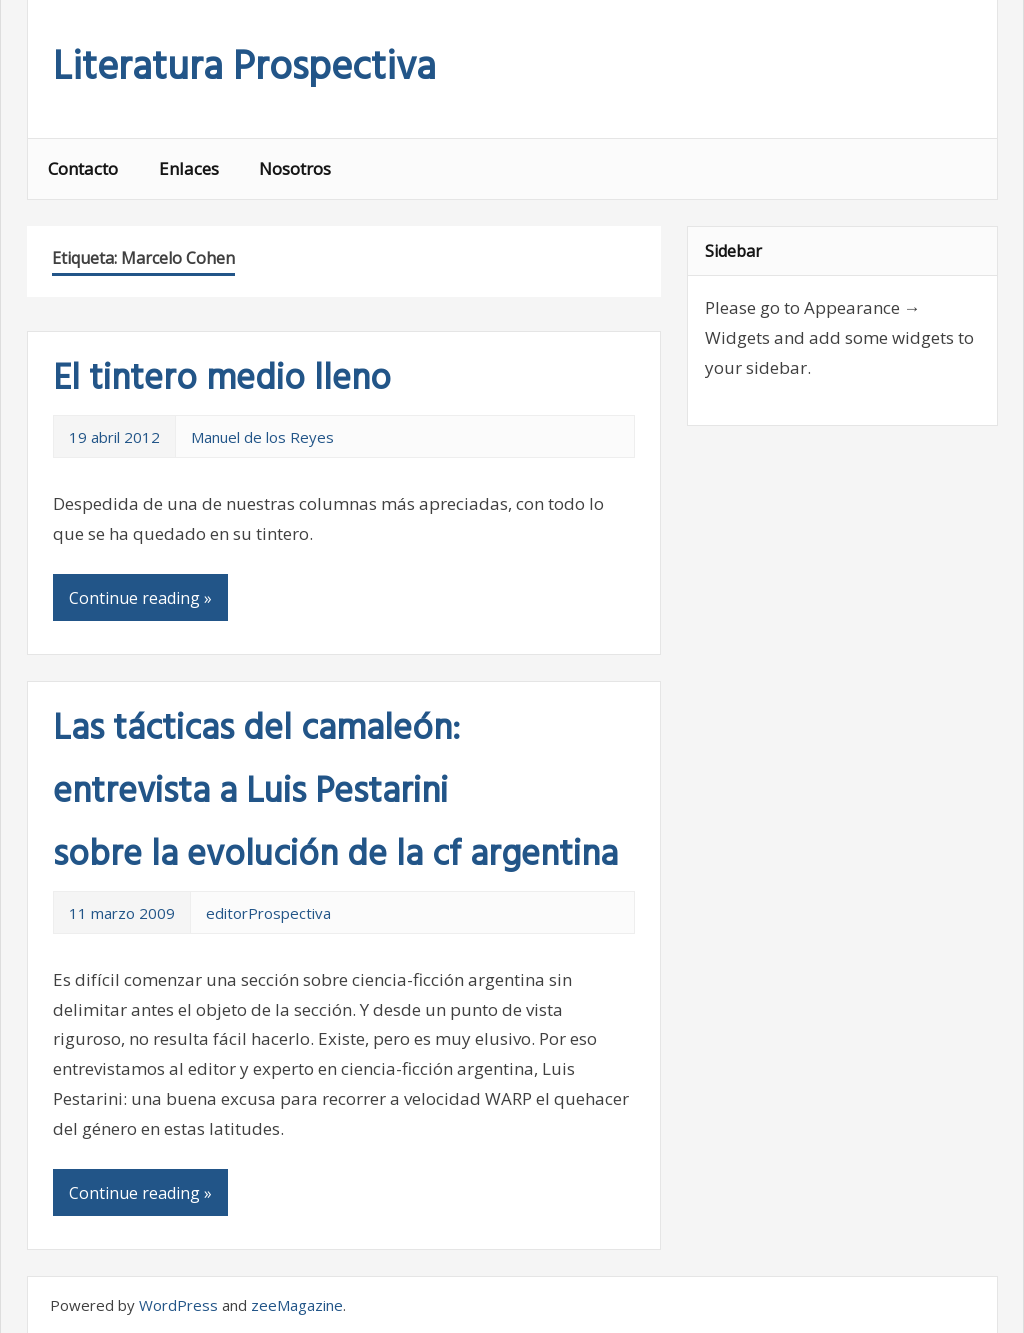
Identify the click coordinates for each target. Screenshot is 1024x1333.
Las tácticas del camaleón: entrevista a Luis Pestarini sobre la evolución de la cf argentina (335, 793)
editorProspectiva (268, 913)
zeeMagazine (297, 1305)
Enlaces (189, 168)
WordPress (178, 1305)
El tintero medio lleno (222, 380)
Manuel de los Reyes (262, 437)
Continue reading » (140, 598)
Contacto (83, 168)
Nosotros (295, 168)
